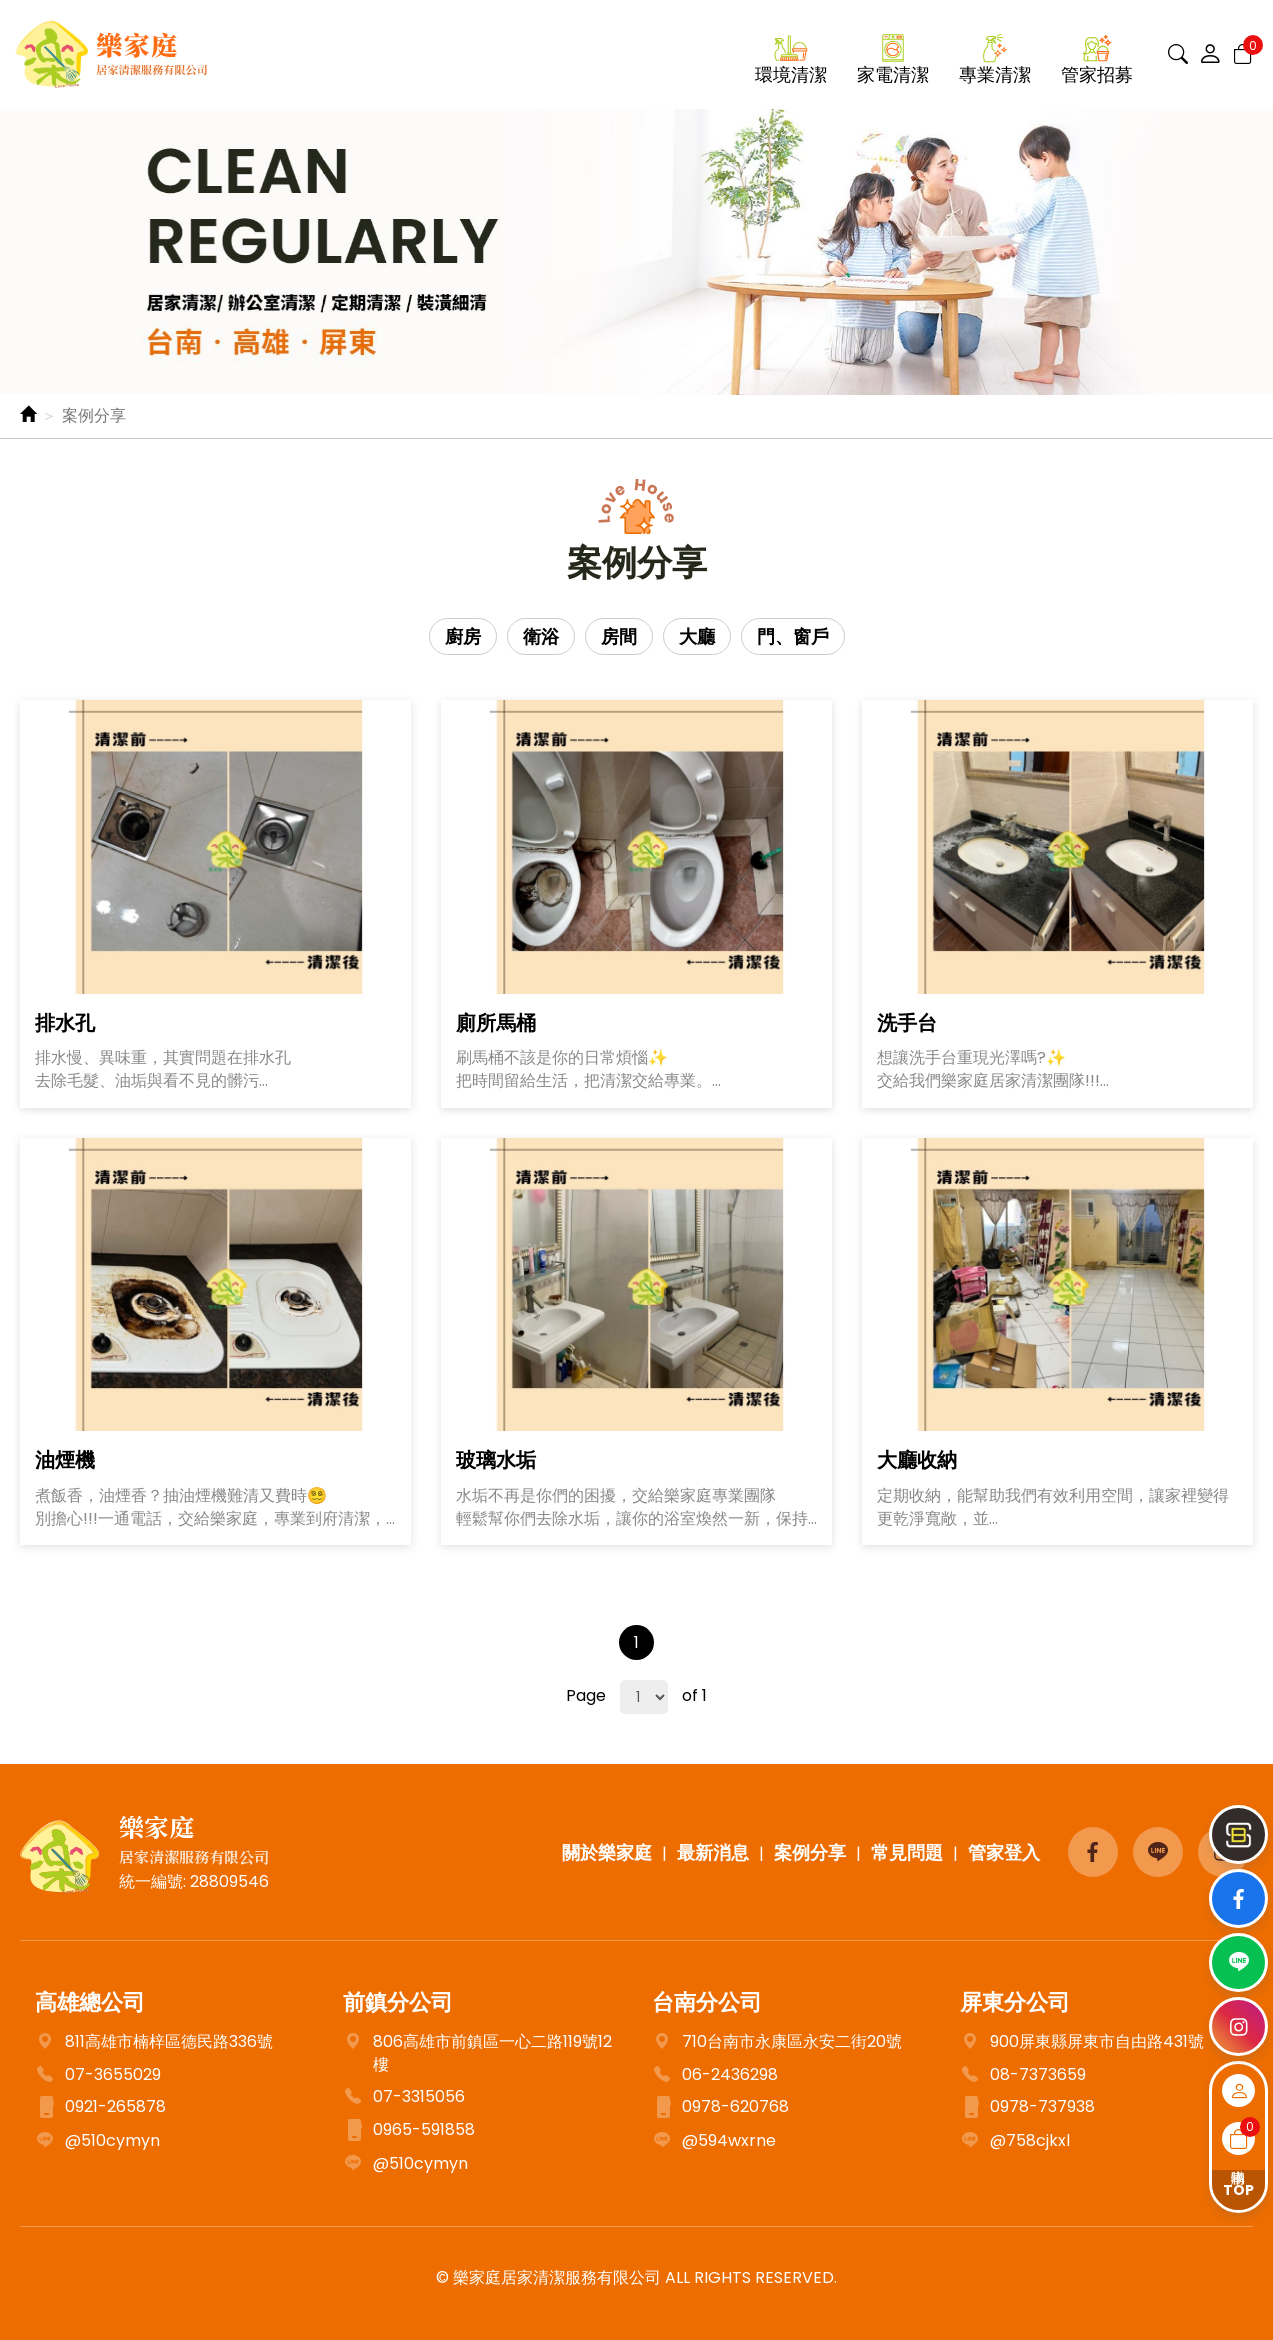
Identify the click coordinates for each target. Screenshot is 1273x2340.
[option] (636, 252)
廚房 (463, 636)
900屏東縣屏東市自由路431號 (1082, 2042)
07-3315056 (404, 2097)
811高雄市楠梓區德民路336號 (169, 2042)
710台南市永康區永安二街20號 (777, 2042)
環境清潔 (791, 74)
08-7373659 (1023, 2075)
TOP (1238, 2190)
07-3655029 (113, 2075)
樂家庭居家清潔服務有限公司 (111, 54)
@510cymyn (97, 2141)
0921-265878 (100, 2108)
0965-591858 (409, 2131)
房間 (619, 636)
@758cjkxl (1015, 2141)
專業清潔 (995, 74)
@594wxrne (714, 2141)
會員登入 (1238, 2090)
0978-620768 (720, 2108)
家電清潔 (893, 74)
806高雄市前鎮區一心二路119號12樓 (477, 2054)
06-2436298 (715, 2075)
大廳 (697, 636)
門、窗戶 (793, 636)
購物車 (1238, 2138)
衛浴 (541, 636)
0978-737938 (1027, 2108)
